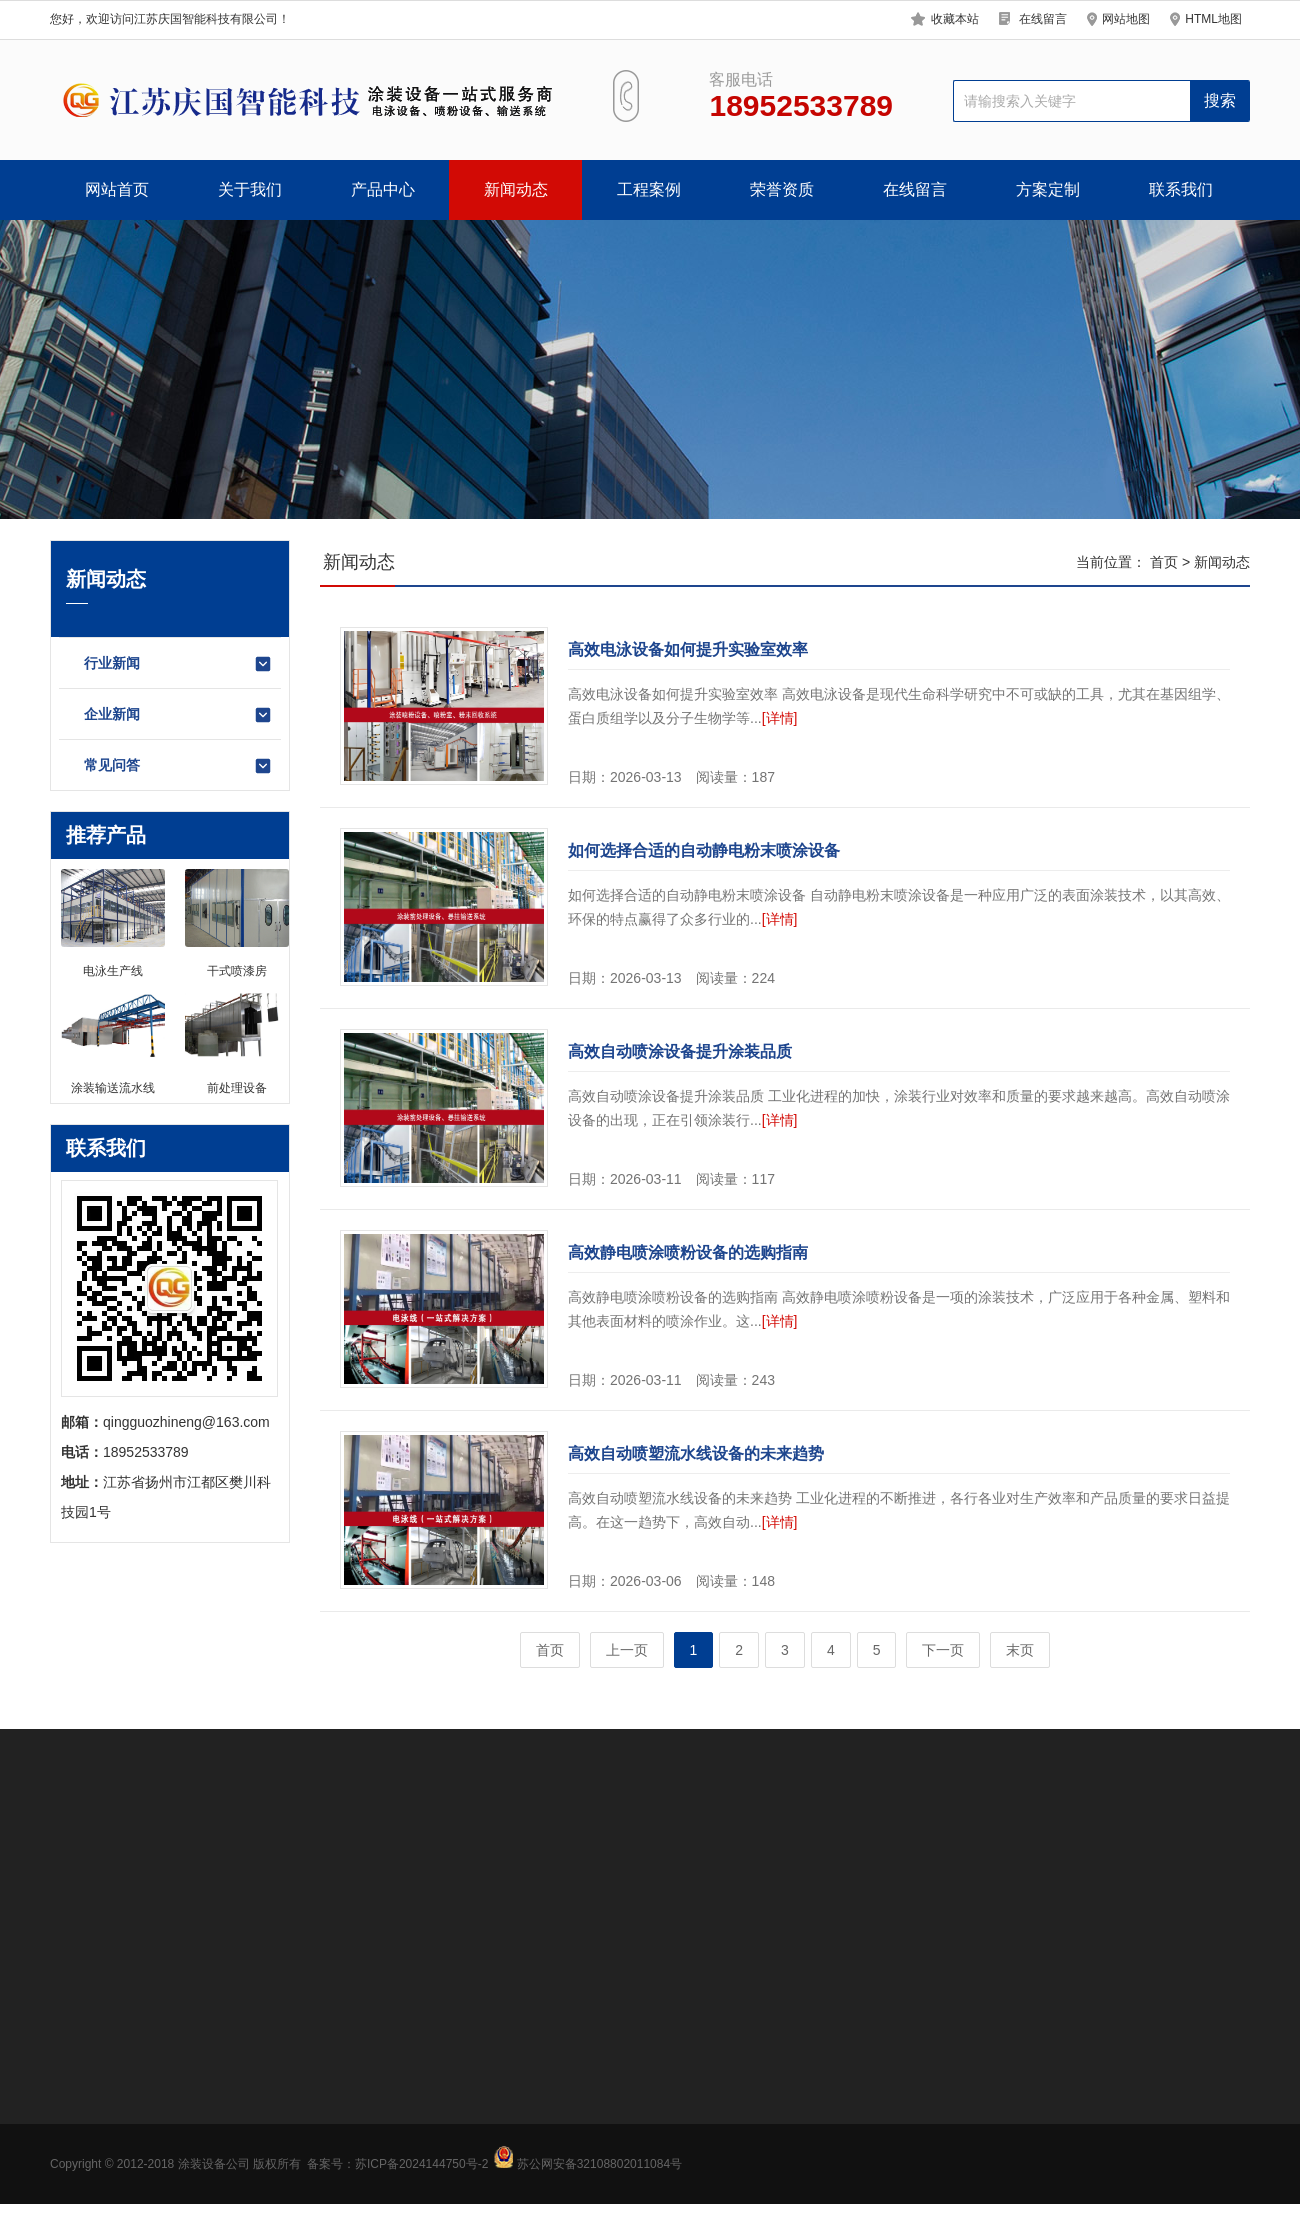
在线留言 (1043, 19)
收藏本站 (955, 19)
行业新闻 (178, 664)
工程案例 (649, 189)
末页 (1020, 1650)
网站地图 (1126, 19)
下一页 (943, 1650)
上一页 (627, 1650)
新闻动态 (516, 189)
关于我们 (250, 189)
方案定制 (1048, 189)
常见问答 (178, 766)
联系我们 (1181, 189)
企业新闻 (178, 715)
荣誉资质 (782, 189)
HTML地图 (1213, 19)
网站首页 (117, 189)
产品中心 (383, 189)
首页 (1164, 562)
